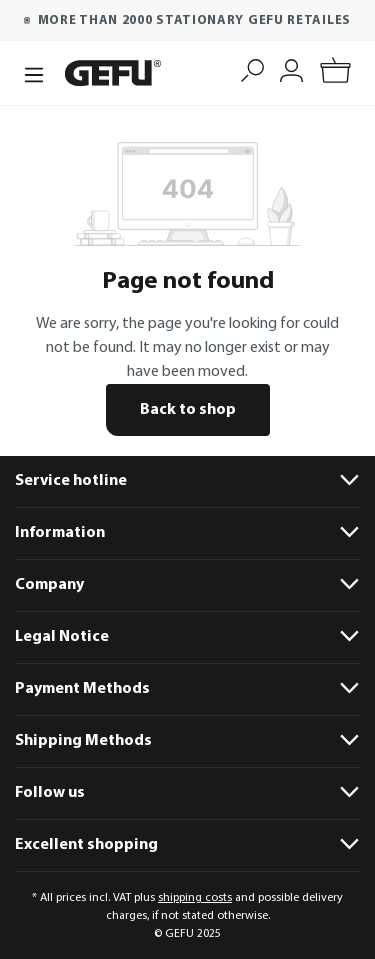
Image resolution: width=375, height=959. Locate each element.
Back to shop (188, 410)
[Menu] (34, 73)
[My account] (291, 68)
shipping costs (195, 898)
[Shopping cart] (335, 73)
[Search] (252, 68)
